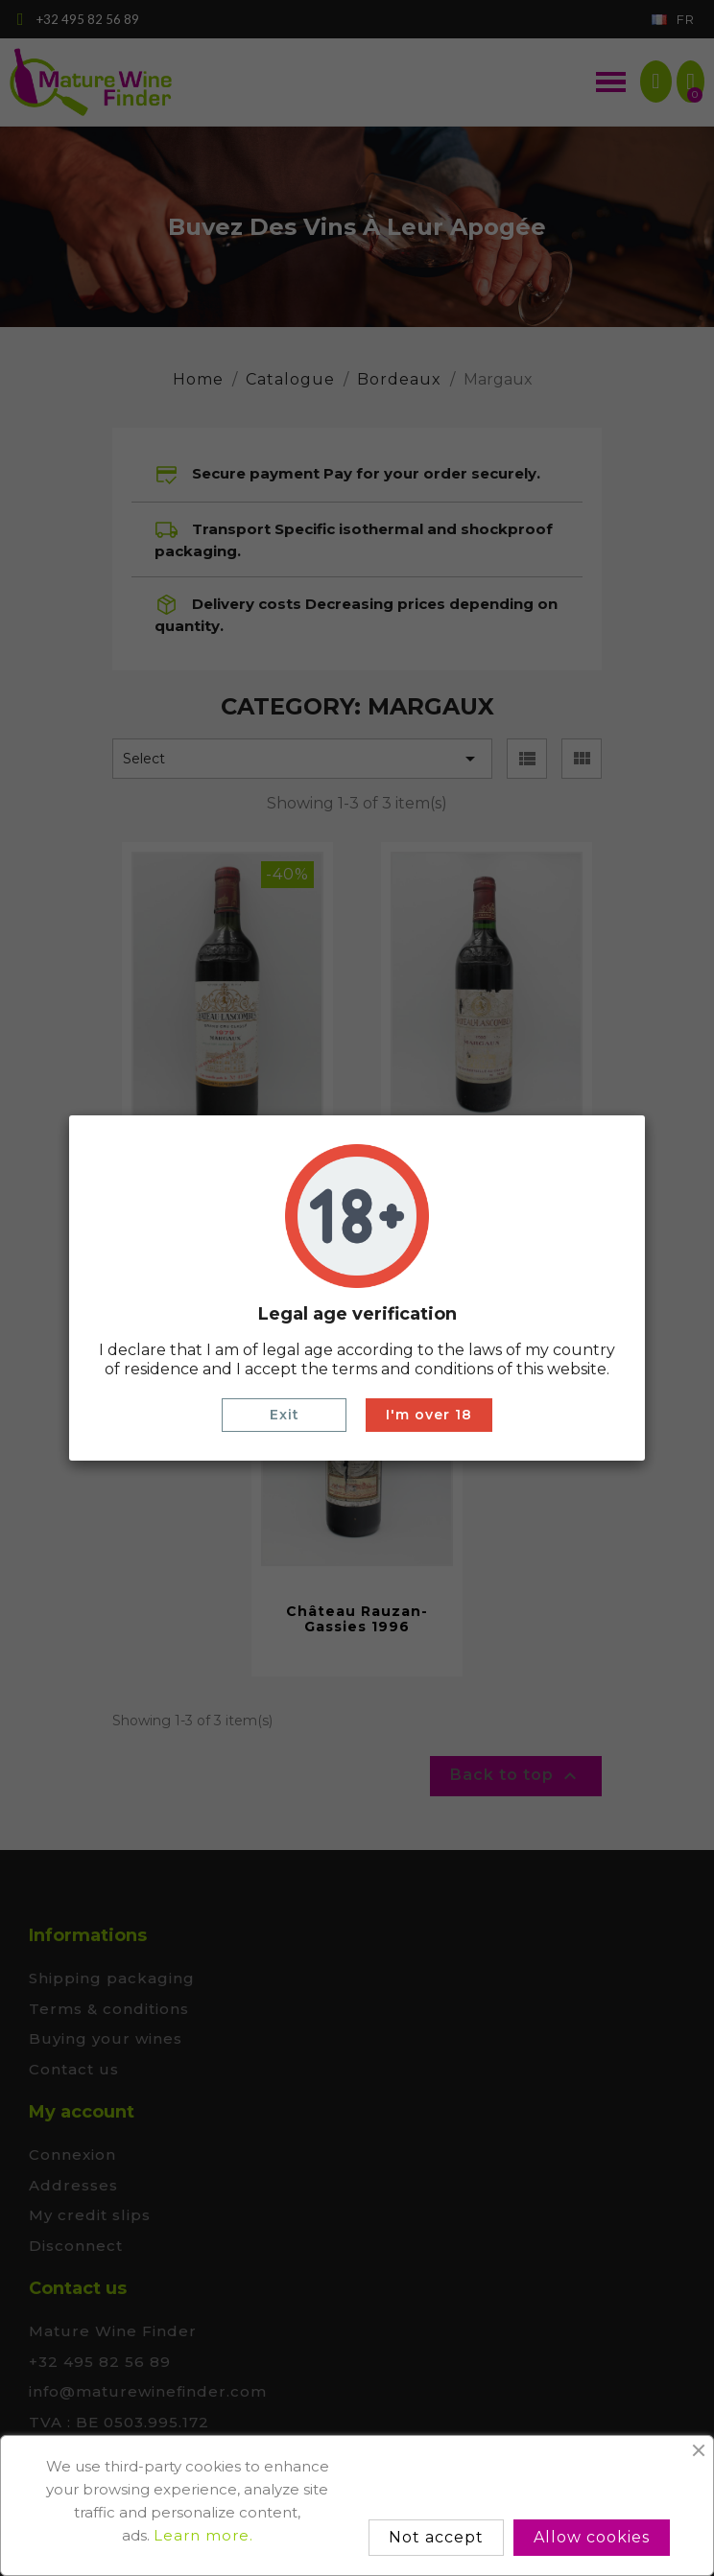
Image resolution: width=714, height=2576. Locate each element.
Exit (284, 1414)
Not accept (436, 2537)
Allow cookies (592, 2537)
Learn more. (203, 2535)
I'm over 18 (429, 1414)
